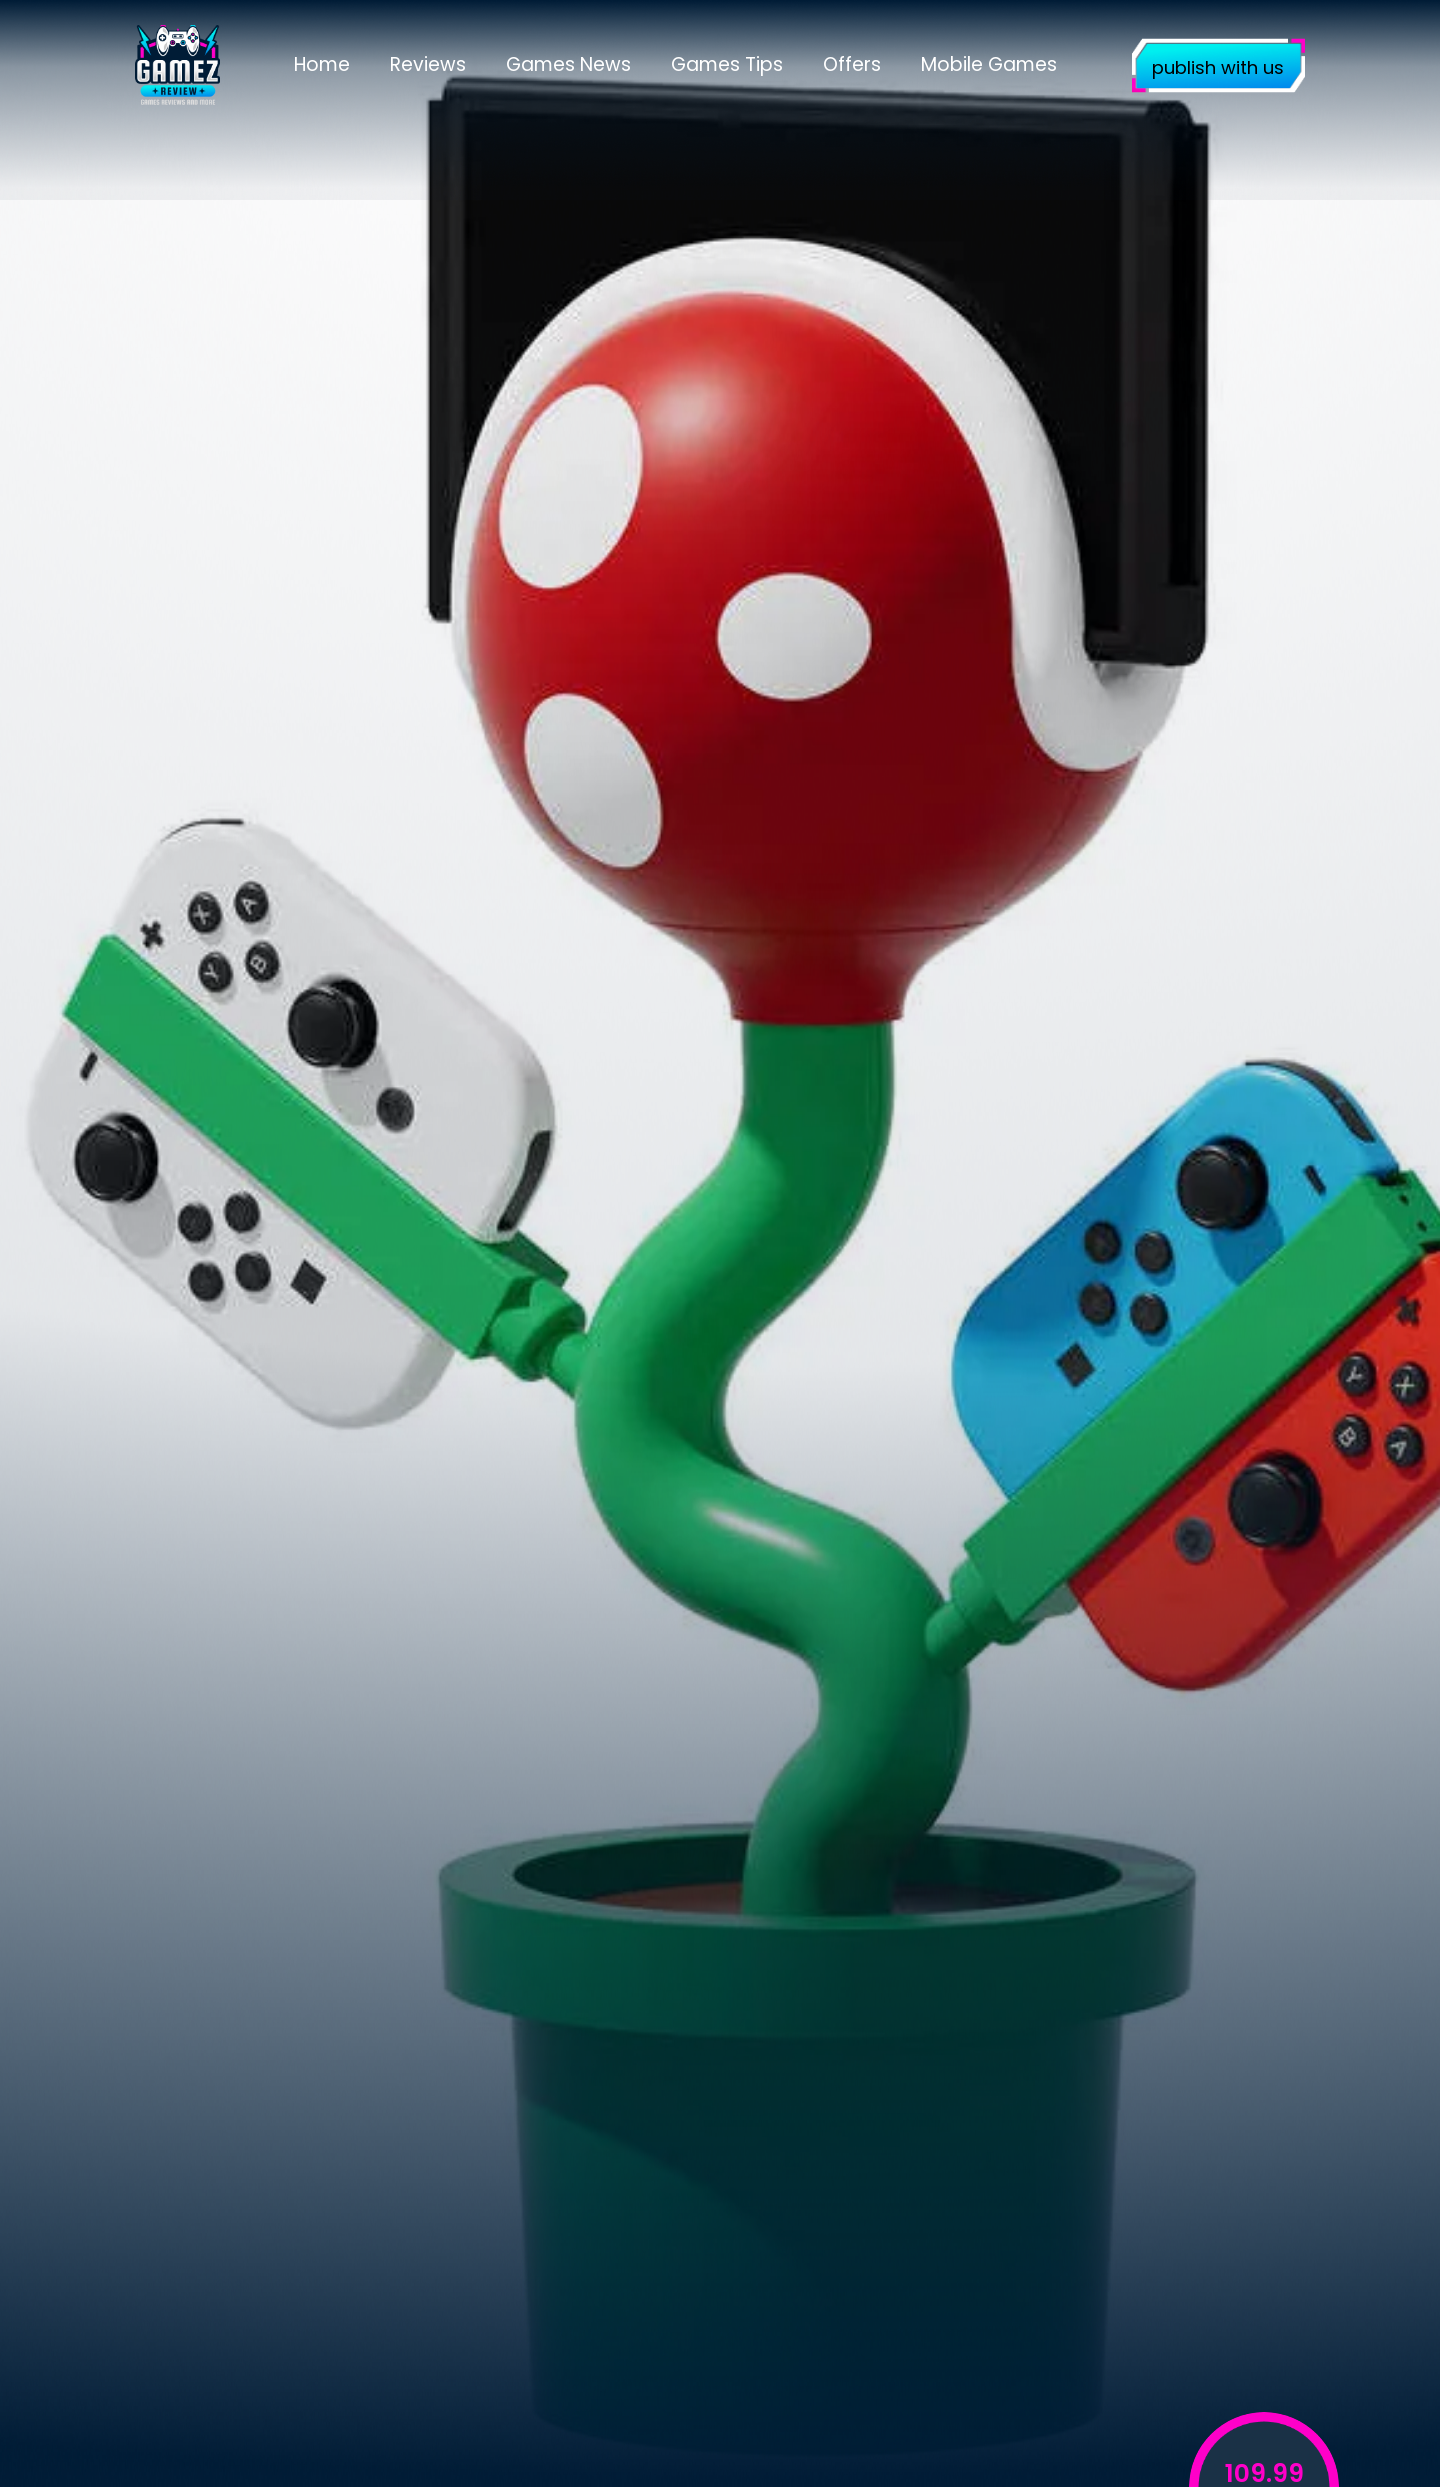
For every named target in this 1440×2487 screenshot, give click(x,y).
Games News (568, 64)
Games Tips (727, 64)
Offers (852, 64)
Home (322, 64)
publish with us (1218, 67)
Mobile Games (989, 64)
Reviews (428, 64)
